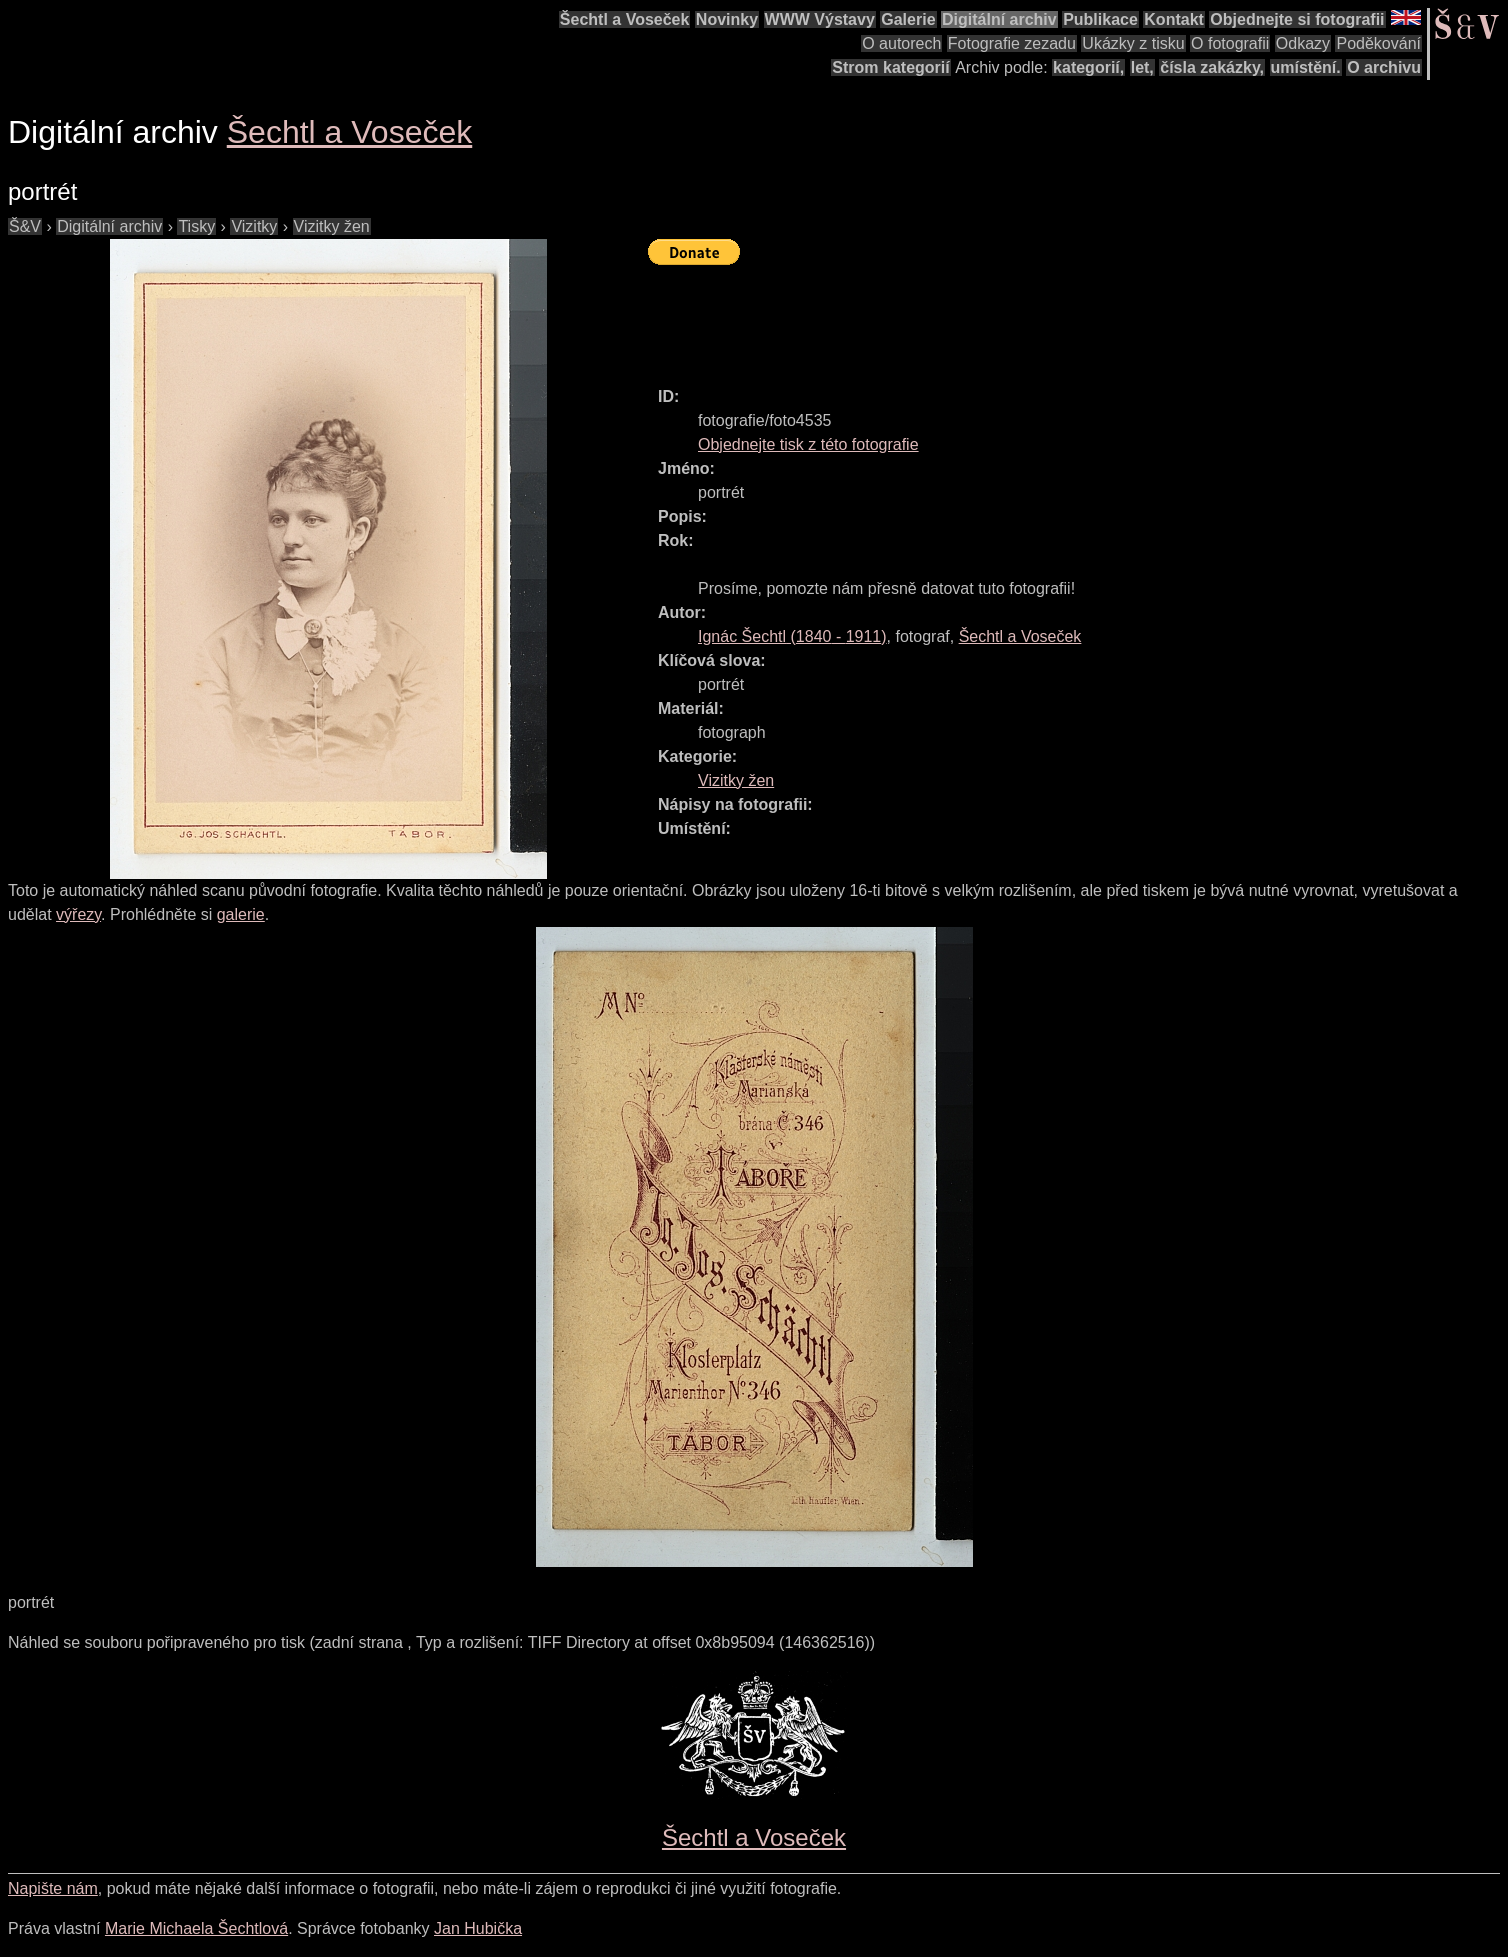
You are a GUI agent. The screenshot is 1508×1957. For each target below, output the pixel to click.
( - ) (792, 636)
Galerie (908, 19)
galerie (241, 914)
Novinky (727, 19)
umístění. (1306, 67)
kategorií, (1088, 67)
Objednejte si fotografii (1297, 19)
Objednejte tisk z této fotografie (808, 444)
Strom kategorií (890, 67)
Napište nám (53, 1888)
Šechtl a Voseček (625, 19)
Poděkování (1378, 43)
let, (1142, 67)
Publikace (1100, 19)
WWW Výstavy (820, 19)
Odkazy (1303, 43)
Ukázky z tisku (1133, 43)
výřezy (78, 914)
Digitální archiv (999, 19)
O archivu (1384, 67)
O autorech (901, 43)
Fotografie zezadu (1012, 43)
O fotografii (1230, 43)
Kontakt (1174, 19)
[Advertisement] (1012, 317)
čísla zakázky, (1212, 67)
